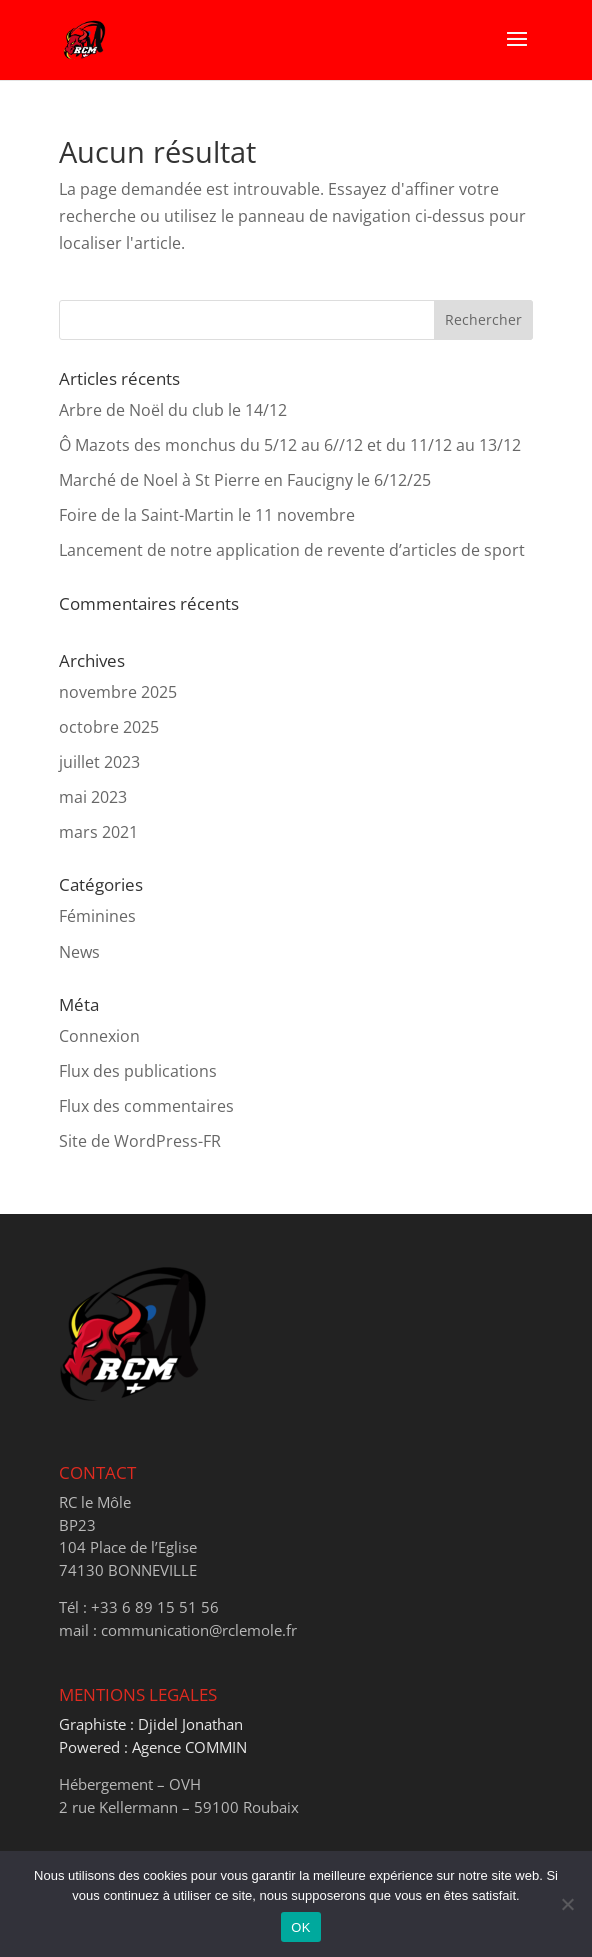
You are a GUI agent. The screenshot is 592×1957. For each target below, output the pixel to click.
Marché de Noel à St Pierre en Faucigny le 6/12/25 (245, 480)
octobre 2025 (109, 727)
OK (300, 1927)
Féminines (97, 916)
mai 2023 (93, 797)
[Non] (567, 1904)
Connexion (99, 1036)
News (79, 952)
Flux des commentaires (146, 1106)
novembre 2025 (118, 692)
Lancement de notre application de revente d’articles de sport (292, 550)
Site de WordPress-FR (140, 1141)
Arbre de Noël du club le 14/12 (173, 410)
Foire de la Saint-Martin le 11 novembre (207, 515)
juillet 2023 (99, 762)
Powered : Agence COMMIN (153, 1747)
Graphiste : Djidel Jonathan (151, 1724)
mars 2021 (98, 832)
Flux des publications (138, 1071)
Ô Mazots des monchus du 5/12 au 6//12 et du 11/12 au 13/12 (290, 445)
